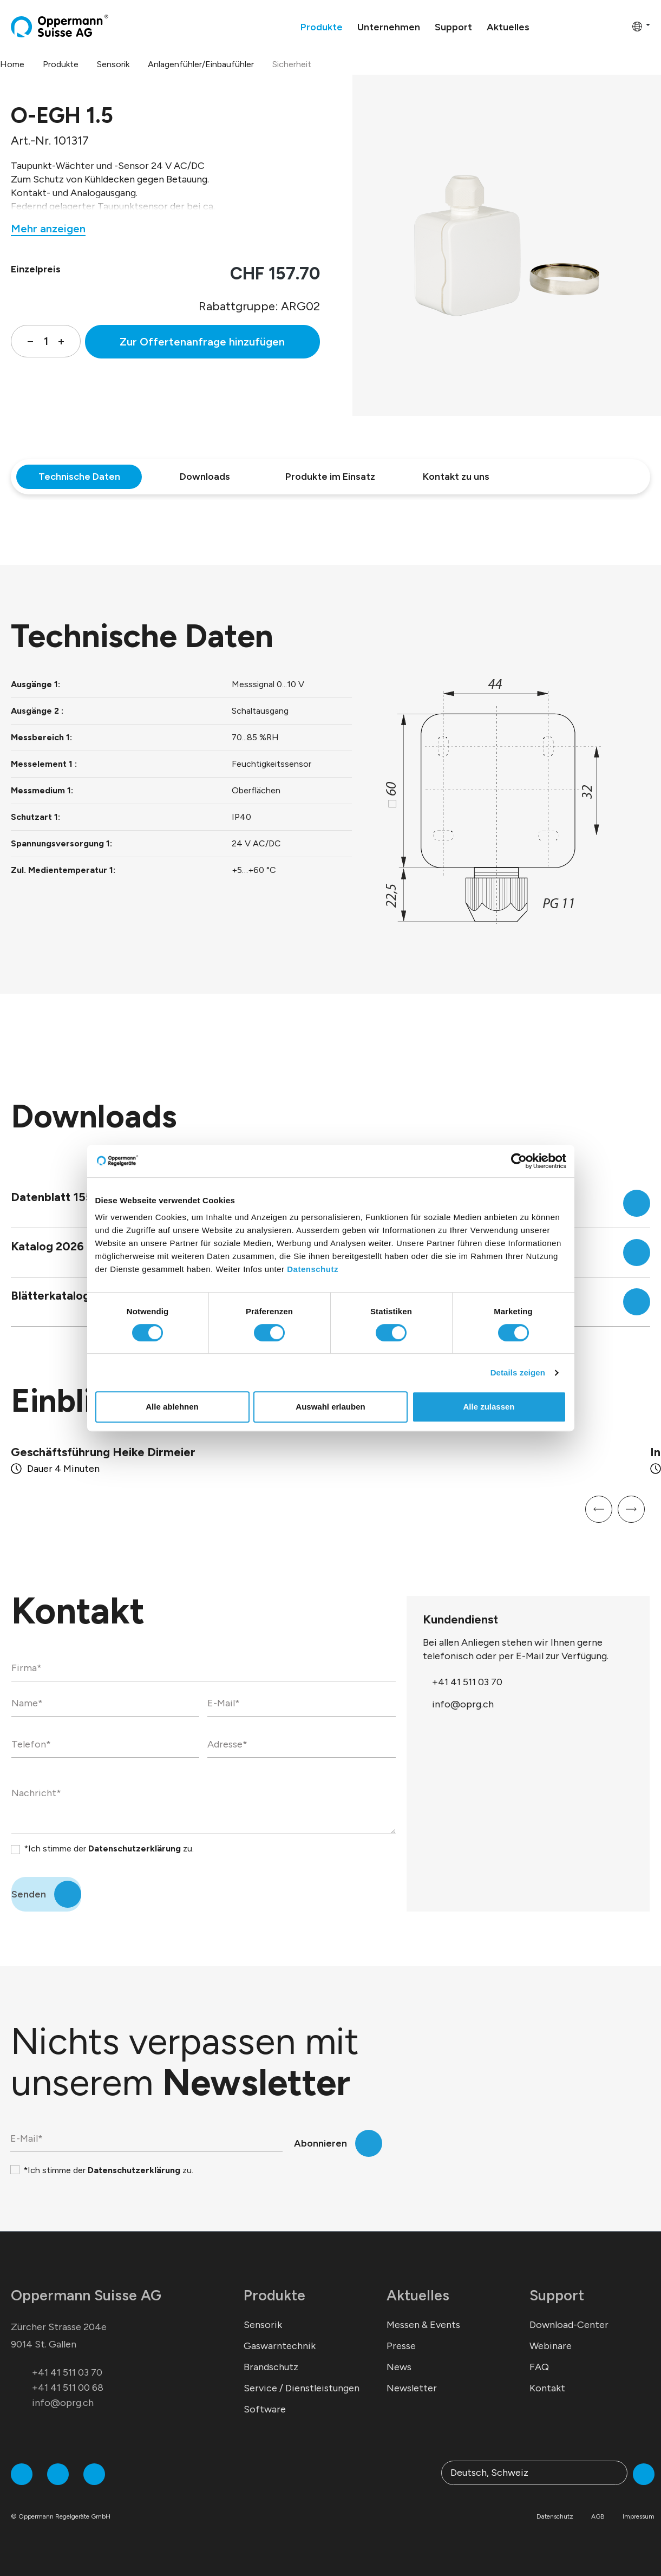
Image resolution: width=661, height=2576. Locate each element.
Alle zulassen (488, 1406)
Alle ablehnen (172, 1406)
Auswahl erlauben (330, 1406)
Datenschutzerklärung (134, 1848)
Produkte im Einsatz (330, 476)
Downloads (205, 476)
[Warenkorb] (620, 26)
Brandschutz (271, 2367)
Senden (28, 1894)
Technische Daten (79, 476)
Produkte (274, 2295)
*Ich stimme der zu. (109, 1848)
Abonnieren (320, 2143)
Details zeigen (517, 1372)
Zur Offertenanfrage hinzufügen (202, 341)
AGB (598, 2516)
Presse (401, 2346)
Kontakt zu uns (456, 476)
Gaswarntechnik (280, 2346)
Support (556, 2295)
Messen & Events (423, 2325)
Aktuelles (418, 2295)
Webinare (550, 2346)
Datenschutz (312, 1269)
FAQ (539, 2367)
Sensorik (263, 2325)
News (399, 2367)
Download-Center (568, 2325)
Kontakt (547, 2388)
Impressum (639, 2516)
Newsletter (412, 2388)
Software (265, 2409)
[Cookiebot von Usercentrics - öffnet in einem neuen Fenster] (519, 1161)
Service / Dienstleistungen (301, 2388)
